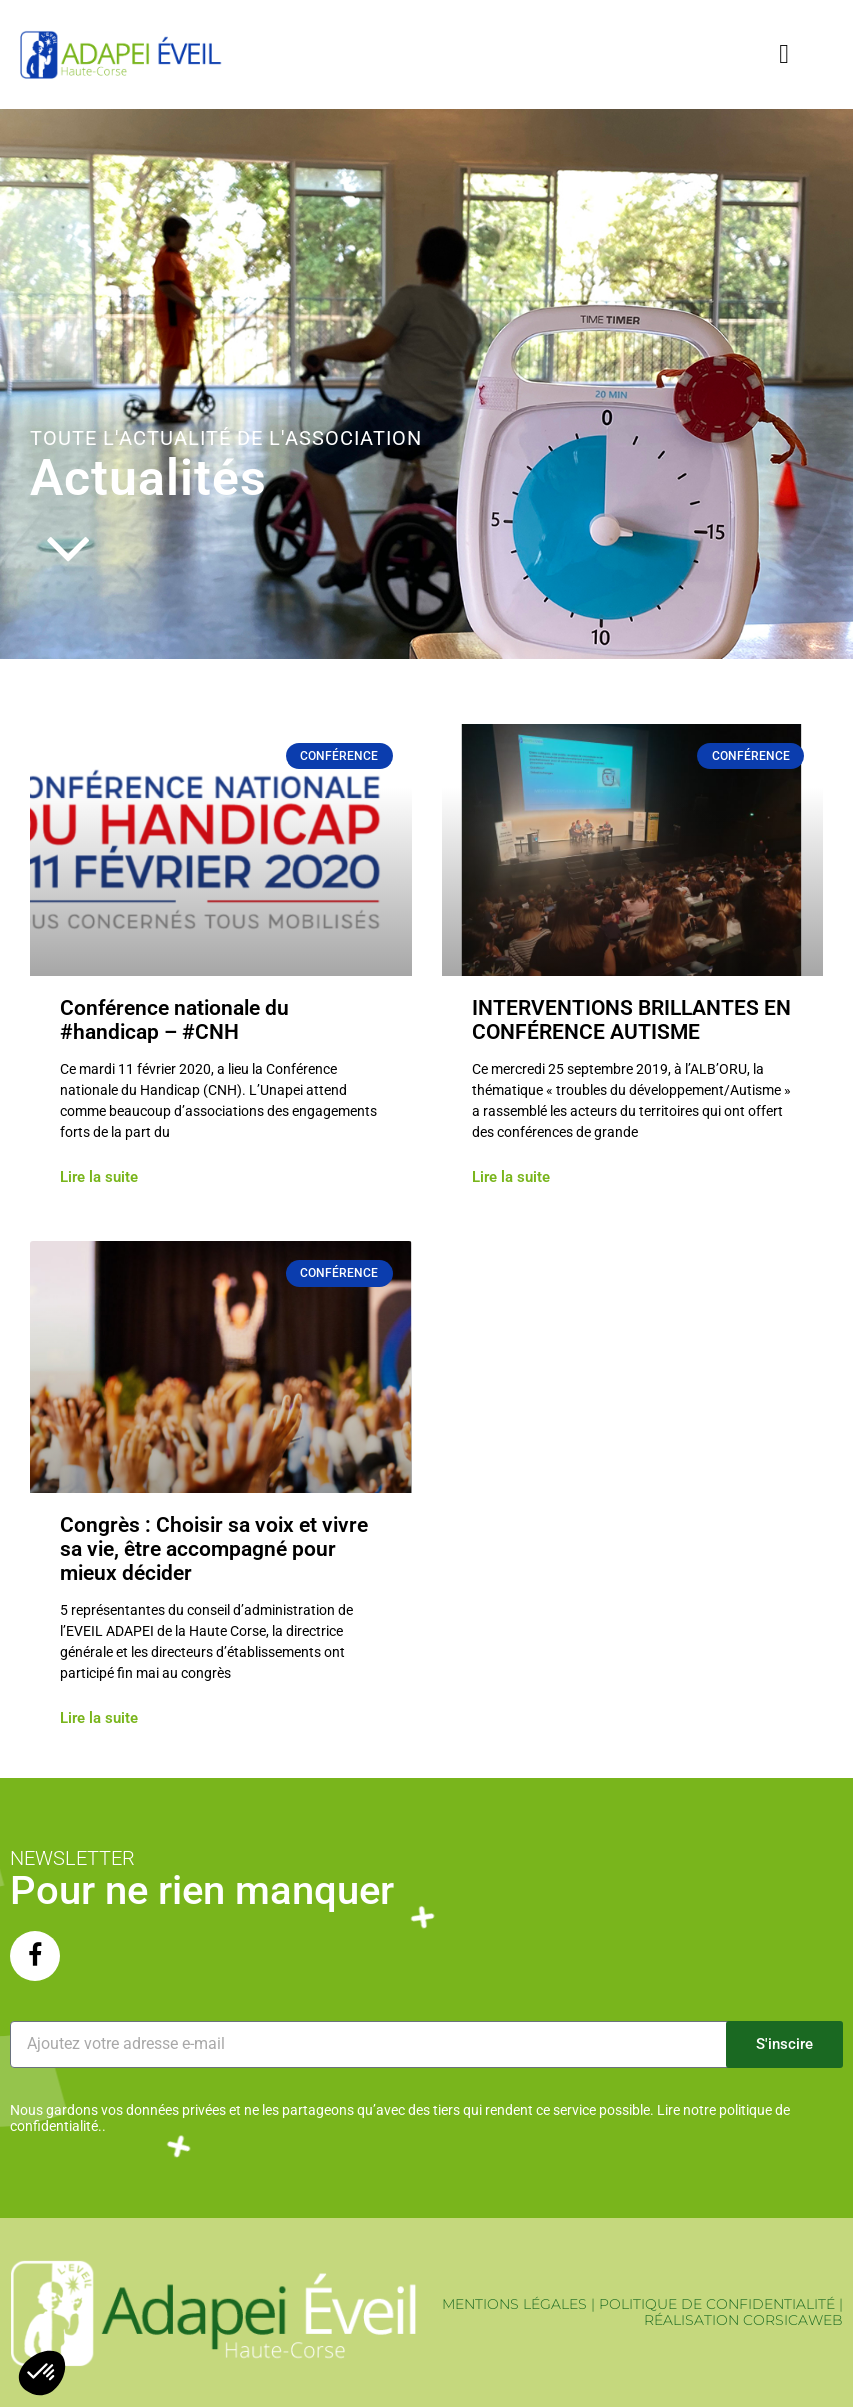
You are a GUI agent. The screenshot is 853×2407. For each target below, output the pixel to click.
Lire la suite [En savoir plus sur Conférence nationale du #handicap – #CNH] (99, 1177)
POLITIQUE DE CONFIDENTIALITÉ (717, 2304)
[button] (784, 54)
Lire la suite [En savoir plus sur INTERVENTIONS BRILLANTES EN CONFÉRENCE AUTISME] (511, 1177)
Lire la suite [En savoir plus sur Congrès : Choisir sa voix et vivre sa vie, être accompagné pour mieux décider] (99, 1718)
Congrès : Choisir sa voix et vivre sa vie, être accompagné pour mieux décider (214, 1549)
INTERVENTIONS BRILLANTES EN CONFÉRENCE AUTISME (631, 1020)
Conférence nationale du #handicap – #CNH (174, 1020)
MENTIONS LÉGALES (514, 2304)
